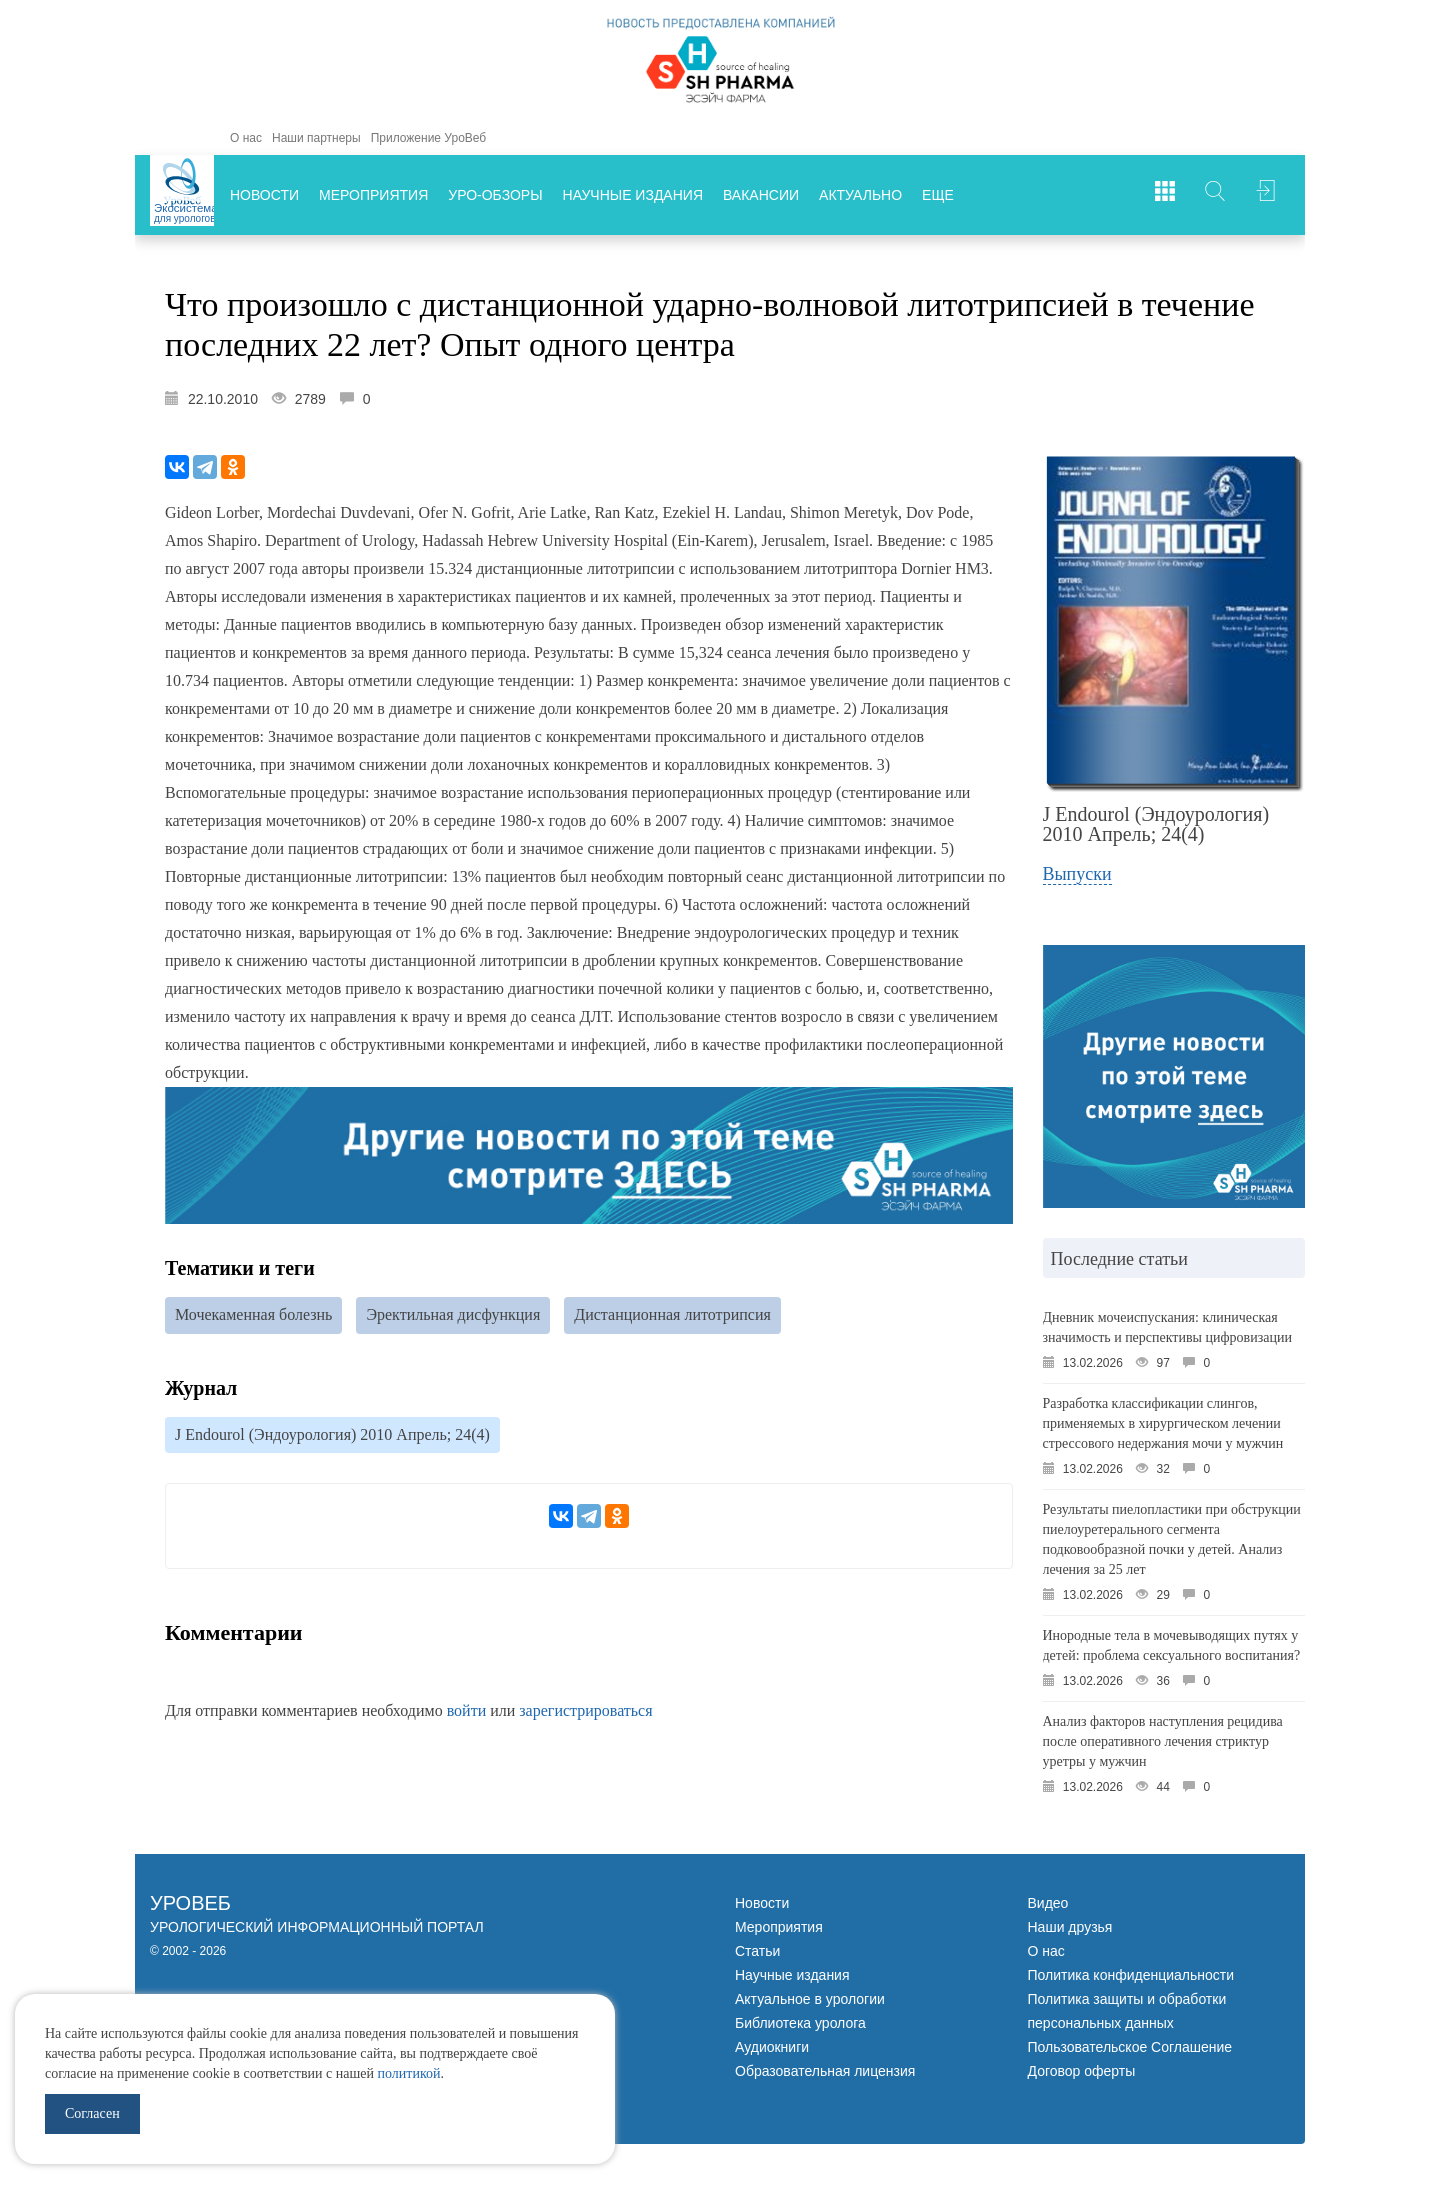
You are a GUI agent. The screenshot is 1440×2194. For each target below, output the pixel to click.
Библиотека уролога (800, 2023)
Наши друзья (1070, 1927)
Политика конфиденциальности (1131, 1975)
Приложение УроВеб (429, 138)
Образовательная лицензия (825, 2071)
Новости (264, 195)
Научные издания (633, 195)
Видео (1048, 1903)
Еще (938, 195)
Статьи (757, 1951)
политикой (408, 2073)
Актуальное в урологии (810, 1999)
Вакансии (761, 195)
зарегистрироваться (585, 1713)
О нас (246, 138)
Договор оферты (1082, 2071)
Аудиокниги (772, 2047)
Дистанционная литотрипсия (672, 1315)
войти (467, 1713)
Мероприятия (373, 195)
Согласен (92, 2113)
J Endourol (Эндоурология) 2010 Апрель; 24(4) (332, 1436)
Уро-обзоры (495, 195)
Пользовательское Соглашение (1130, 2047)
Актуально (860, 195)
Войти (1265, 195)
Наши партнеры (316, 138)
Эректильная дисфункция (453, 1315)
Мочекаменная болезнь (253, 1315)
